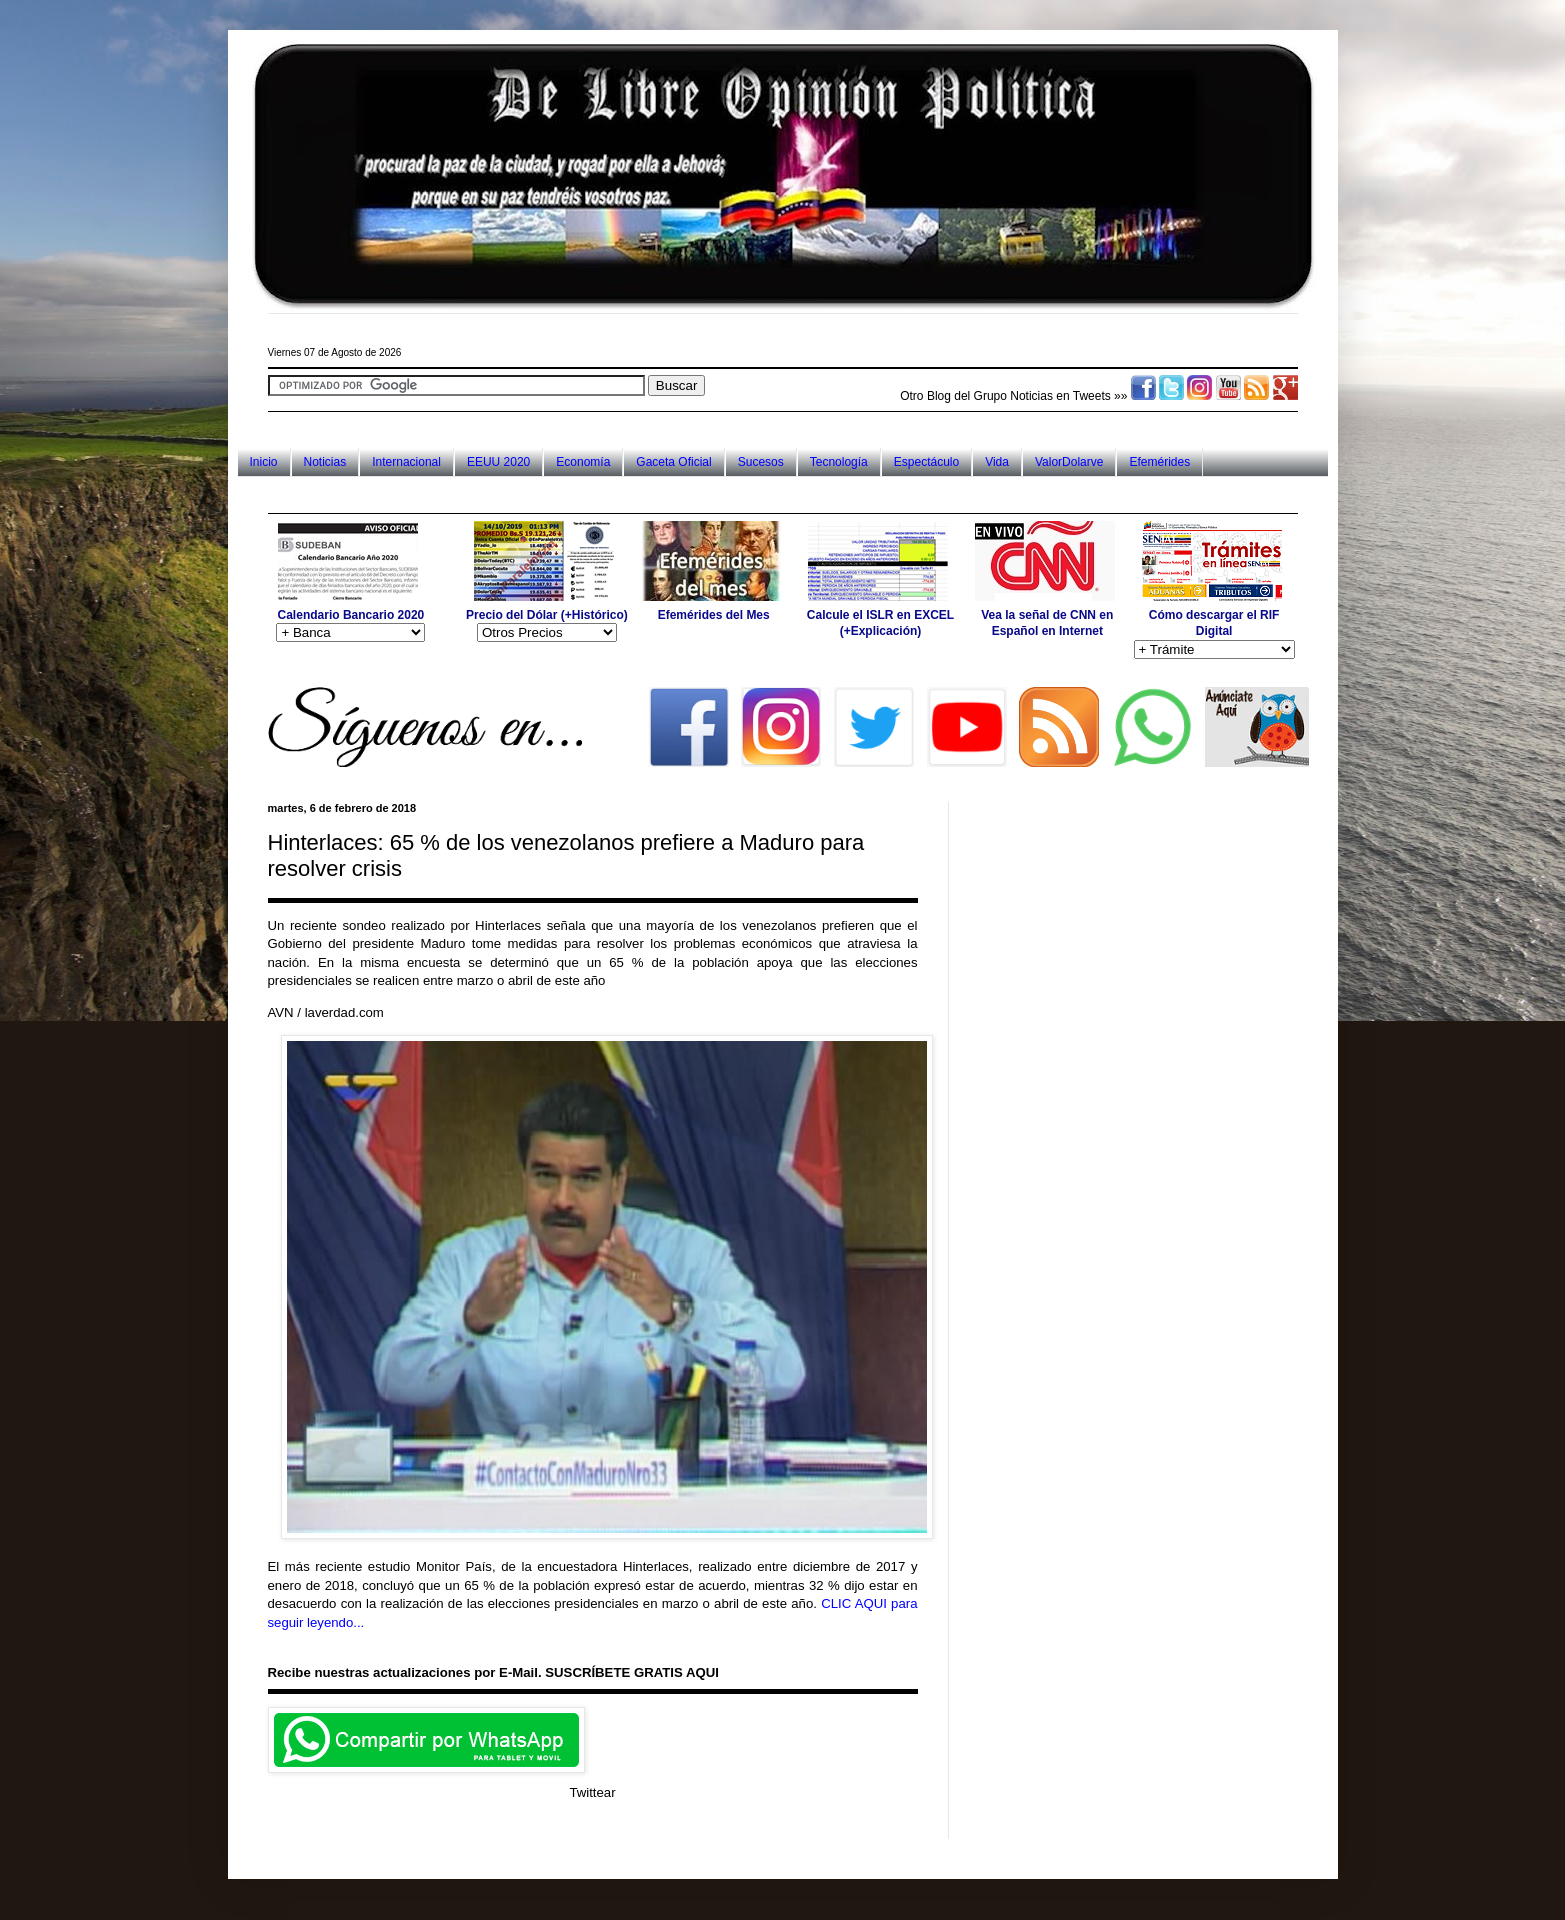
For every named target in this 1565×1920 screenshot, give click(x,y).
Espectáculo (926, 462)
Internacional (406, 462)
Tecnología (839, 462)
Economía (583, 462)
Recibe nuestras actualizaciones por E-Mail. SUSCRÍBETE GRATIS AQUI (493, 1672)
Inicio (264, 462)
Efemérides (1159, 462)
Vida (997, 462)
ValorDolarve (1069, 462)
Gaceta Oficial (673, 462)
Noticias (325, 462)
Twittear (592, 1792)
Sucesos (761, 462)
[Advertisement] (632, 494)
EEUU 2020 (498, 462)
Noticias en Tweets (1060, 396)
